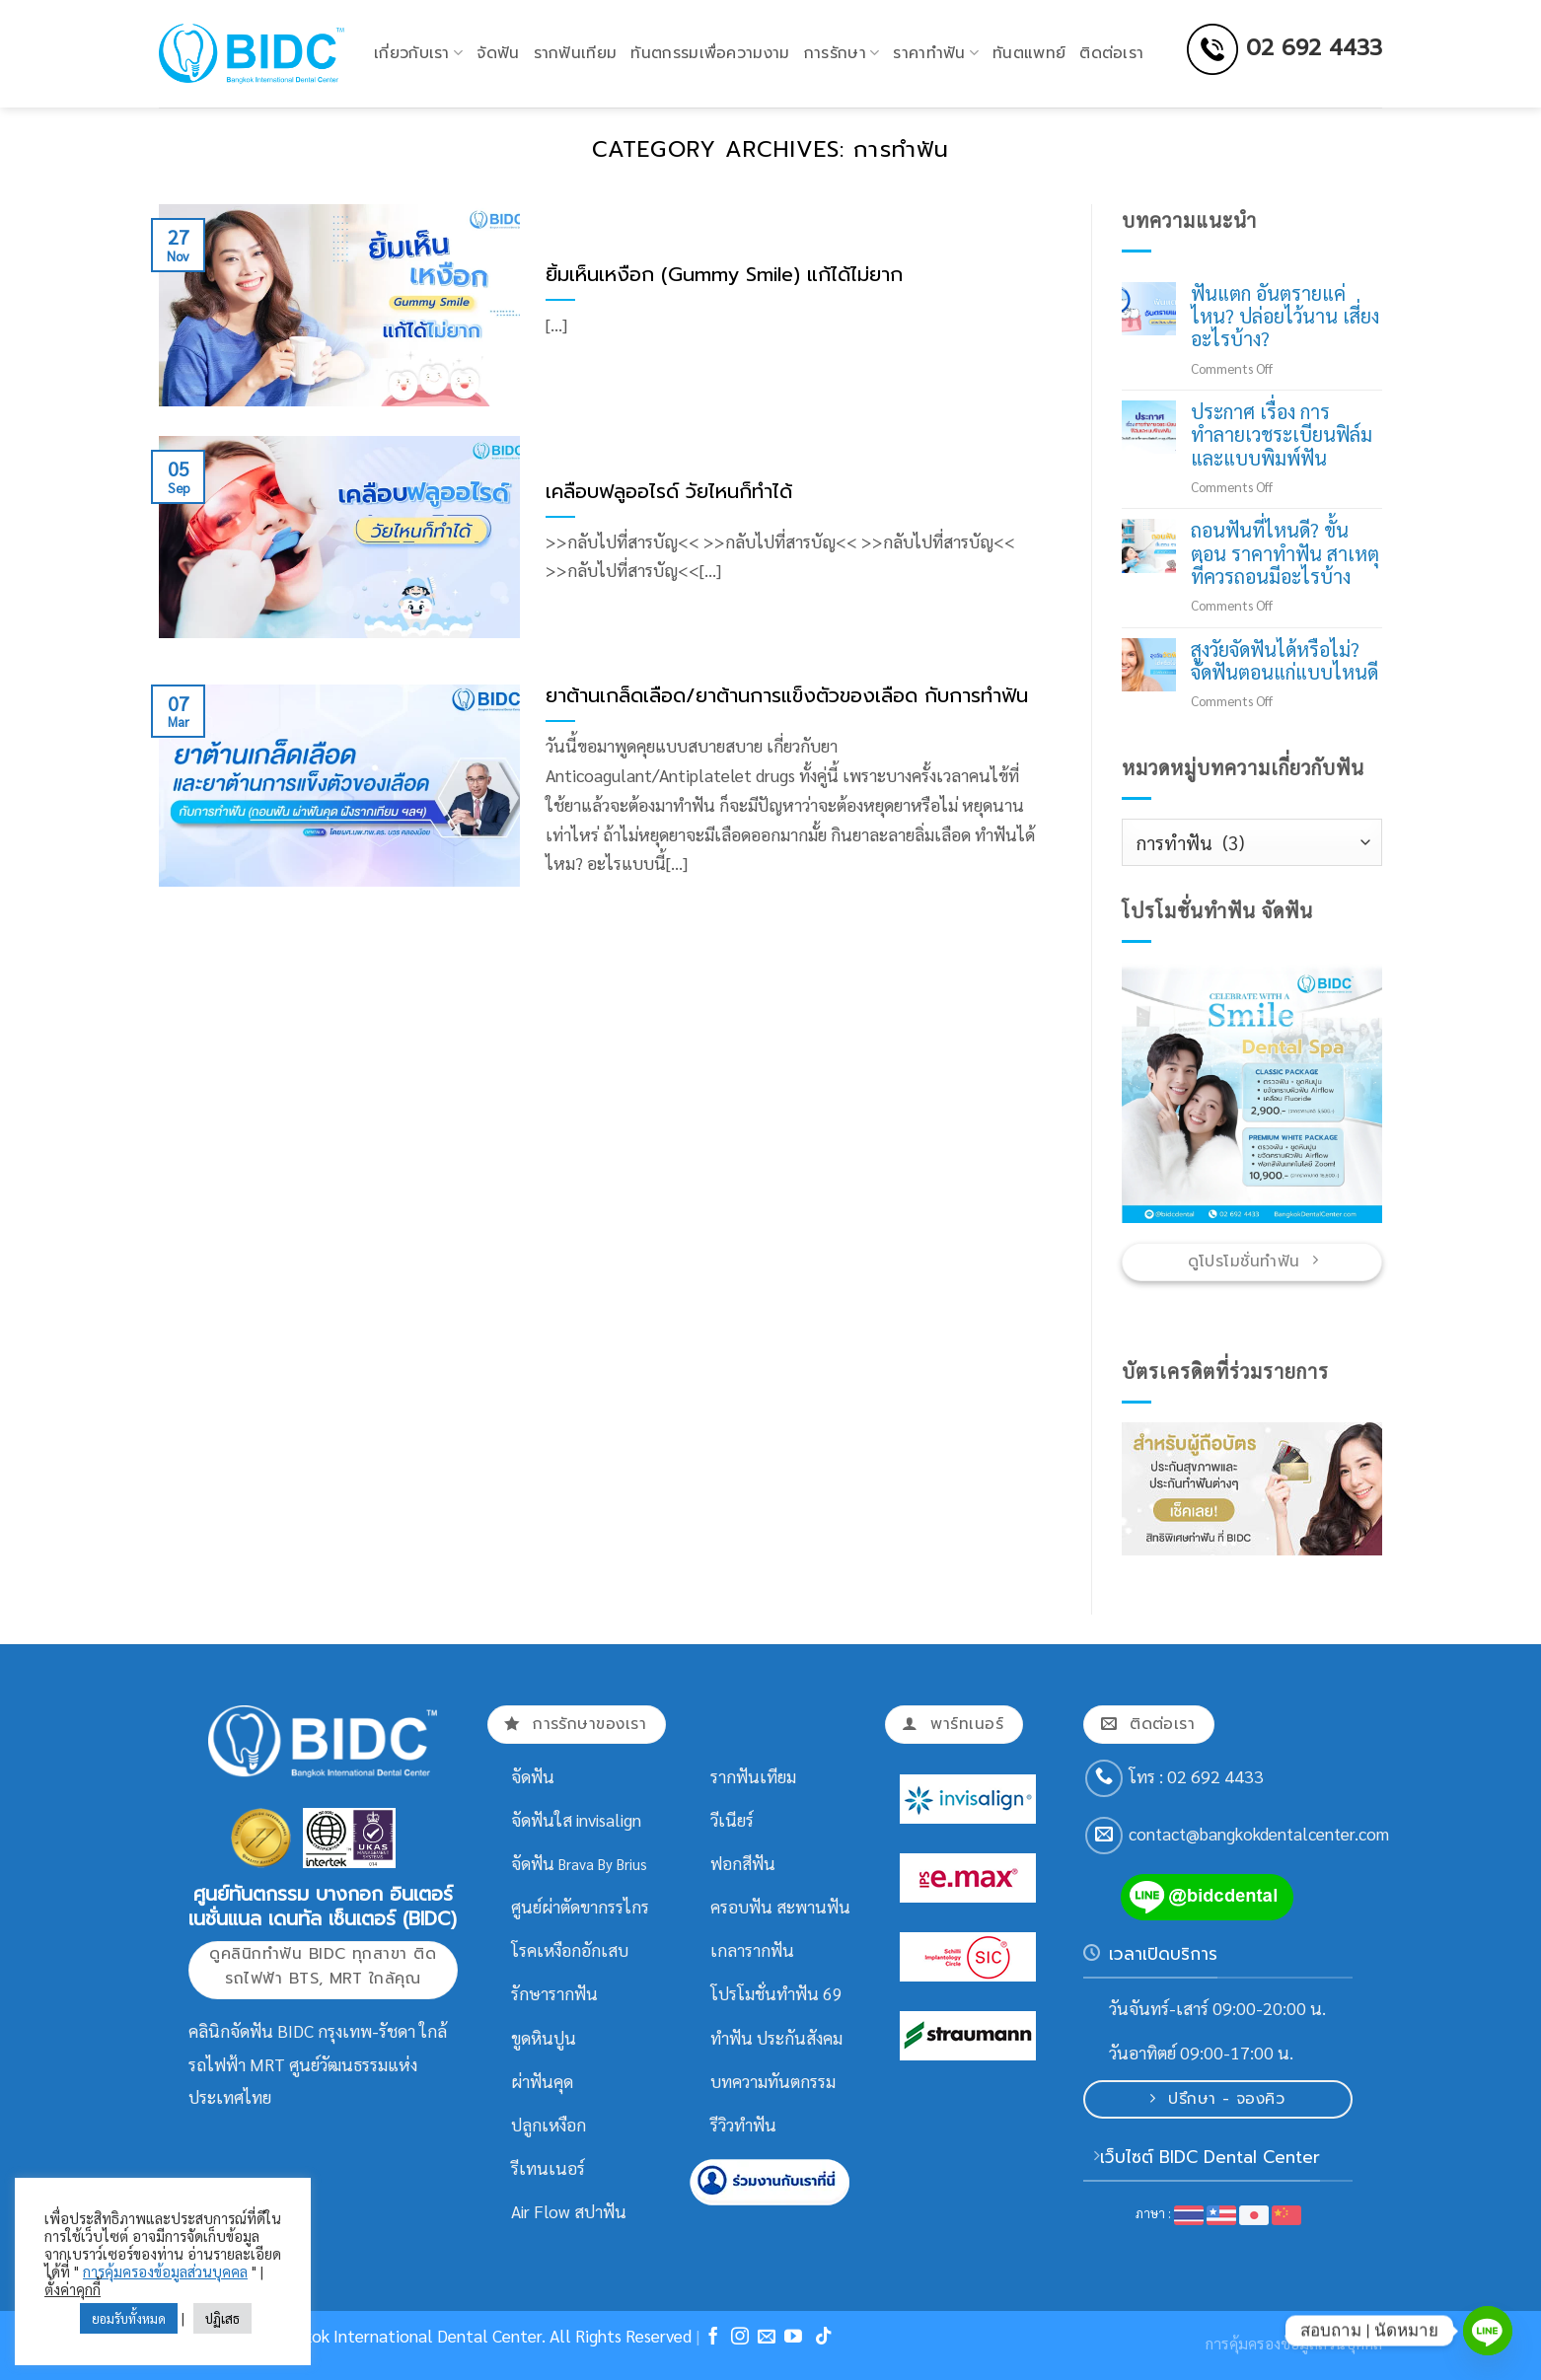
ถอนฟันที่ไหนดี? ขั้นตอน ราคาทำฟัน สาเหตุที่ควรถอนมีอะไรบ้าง (1285, 553)
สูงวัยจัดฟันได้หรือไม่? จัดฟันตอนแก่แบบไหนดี (1284, 661)
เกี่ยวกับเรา (418, 53)
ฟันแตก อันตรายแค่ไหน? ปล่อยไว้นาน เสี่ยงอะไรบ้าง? (1285, 316)
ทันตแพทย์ (1028, 53)
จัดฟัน (498, 53)
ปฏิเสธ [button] (222, 2318)
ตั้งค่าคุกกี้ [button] (72, 2288)
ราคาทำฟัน (936, 53)
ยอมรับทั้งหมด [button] (129, 2318)
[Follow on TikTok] (824, 2337)
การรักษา (842, 53)
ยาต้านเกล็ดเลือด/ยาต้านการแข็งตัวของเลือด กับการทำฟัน (787, 696)
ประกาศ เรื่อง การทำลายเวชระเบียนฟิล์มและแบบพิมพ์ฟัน (1281, 434)
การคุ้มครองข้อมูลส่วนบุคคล (165, 2271)
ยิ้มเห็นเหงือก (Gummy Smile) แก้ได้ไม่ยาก (724, 275)
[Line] (1487, 2330)
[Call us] (1104, 1778)
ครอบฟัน (741, 1906)
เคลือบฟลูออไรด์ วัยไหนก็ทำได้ (669, 492)
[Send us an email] (1104, 1835)
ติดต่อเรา (1111, 53)
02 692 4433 (1314, 47)
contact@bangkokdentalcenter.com (1259, 1833)
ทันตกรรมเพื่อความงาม (709, 53)
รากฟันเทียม (576, 53)
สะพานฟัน (813, 1906)
